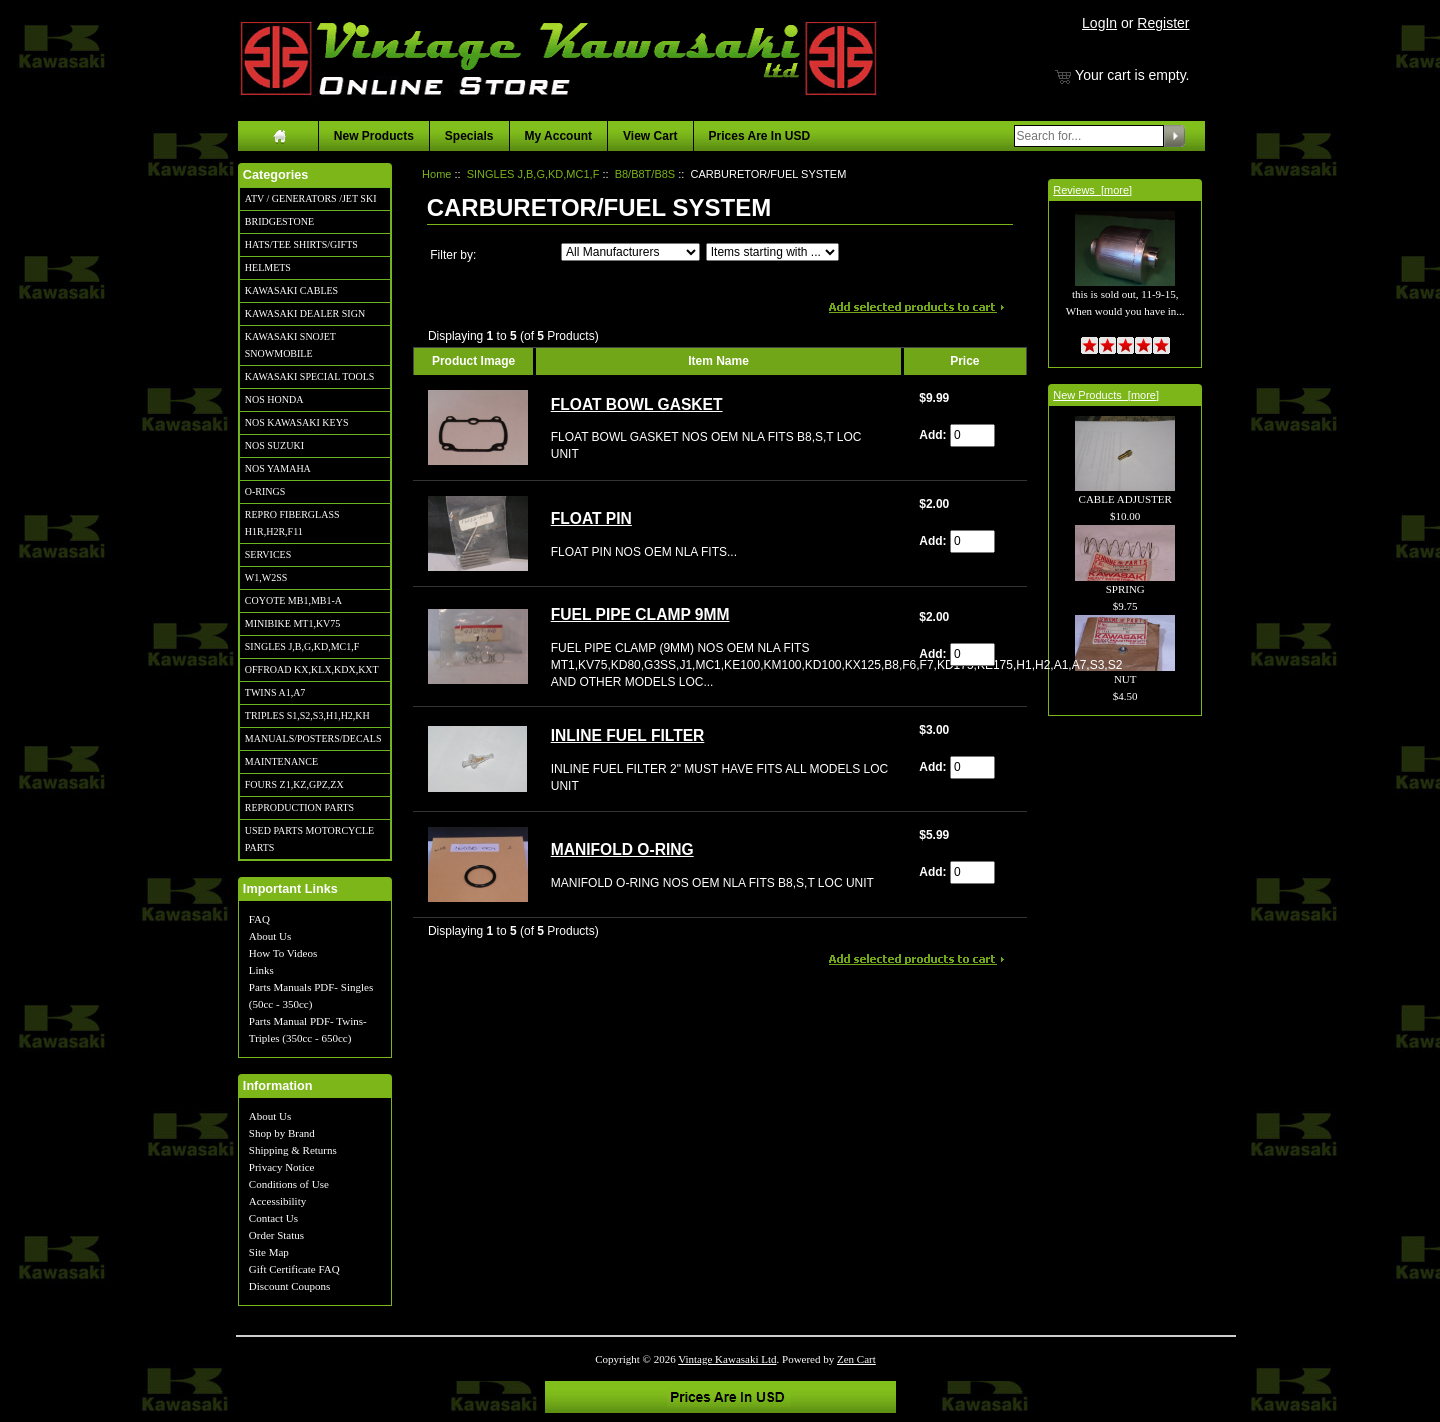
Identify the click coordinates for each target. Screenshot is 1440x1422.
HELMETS (268, 267)
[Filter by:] (630, 252)
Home (436, 174)
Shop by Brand (282, 1133)
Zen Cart (856, 1359)
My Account (559, 136)
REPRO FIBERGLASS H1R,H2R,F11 (292, 523)
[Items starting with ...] (772, 252)
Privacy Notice (282, 1167)
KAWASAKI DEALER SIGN (305, 313)
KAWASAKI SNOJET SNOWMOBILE (290, 345)
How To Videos (283, 953)
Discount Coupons (290, 1286)
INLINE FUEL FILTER (628, 735)
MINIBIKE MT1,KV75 (293, 623)
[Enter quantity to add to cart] (972, 435)
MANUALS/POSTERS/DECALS (313, 738)
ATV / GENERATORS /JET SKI (311, 198)
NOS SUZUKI (274, 445)
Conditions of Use (289, 1184)
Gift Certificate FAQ (294, 1269)
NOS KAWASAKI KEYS (297, 422)
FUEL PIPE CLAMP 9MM (640, 614)
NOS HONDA (274, 399)
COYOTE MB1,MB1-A (293, 600)
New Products (374, 136)
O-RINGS (265, 491)
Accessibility (277, 1201)
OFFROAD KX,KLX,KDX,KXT (312, 669)
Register (1163, 23)
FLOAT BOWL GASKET (637, 404)
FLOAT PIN (591, 518)
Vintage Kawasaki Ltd (727, 1359)
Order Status (276, 1235)
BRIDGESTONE (279, 221)
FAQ (259, 919)
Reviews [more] (1092, 190)
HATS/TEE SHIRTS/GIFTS (301, 244)
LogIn (1099, 23)
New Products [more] (1106, 395)
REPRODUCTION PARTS (299, 807)
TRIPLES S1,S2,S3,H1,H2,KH (307, 715)
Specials (469, 136)
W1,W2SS (266, 577)
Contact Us (273, 1218)
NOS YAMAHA (278, 468)
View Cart (650, 136)
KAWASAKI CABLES (291, 290)
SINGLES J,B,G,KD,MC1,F (302, 646)
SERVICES (268, 554)
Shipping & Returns (293, 1150)
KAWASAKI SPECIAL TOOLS (310, 376)
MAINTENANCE (281, 761)
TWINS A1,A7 (275, 692)
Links (261, 970)
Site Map (269, 1252)
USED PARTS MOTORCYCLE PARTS (309, 839)
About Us (270, 936)
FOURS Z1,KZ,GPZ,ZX (294, 784)
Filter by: (453, 255)
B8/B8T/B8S (645, 174)
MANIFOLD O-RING (622, 849)
